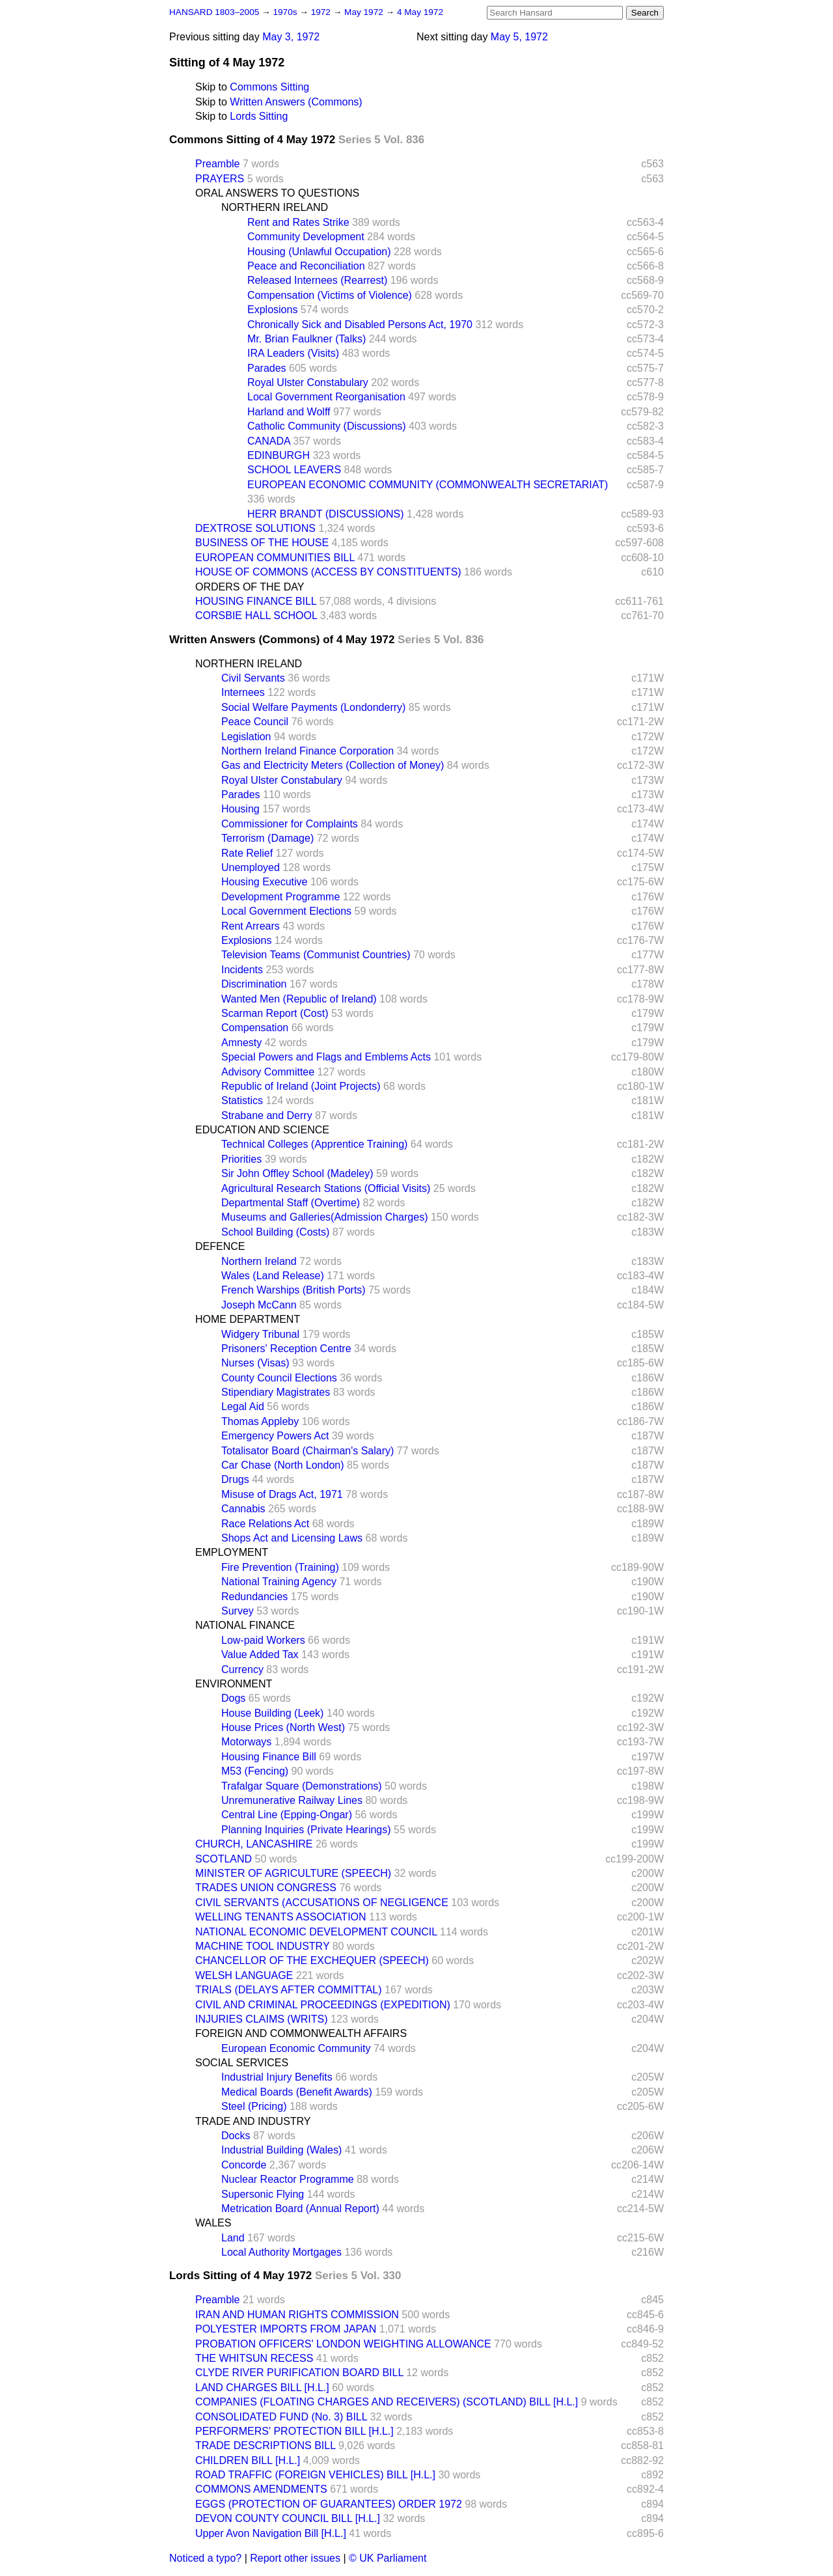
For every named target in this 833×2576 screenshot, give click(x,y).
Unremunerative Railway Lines (291, 1800)
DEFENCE (220, 1246)
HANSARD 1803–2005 (214, 12)
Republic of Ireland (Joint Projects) (301, 1086)
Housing (240, 808)
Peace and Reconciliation (306, 265)
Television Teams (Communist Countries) (315, 954)
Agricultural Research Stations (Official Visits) (325, 1188)
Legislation (246, 736)
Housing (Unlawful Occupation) (319, 251)
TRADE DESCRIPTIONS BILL (265, 2445)
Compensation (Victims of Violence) (329, 295)
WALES (213, 2222)
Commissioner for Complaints (289, 823)
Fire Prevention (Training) (280, 1567)
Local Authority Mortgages (281, 2252)
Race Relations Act (265, 1523)
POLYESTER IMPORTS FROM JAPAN (285, 2328)
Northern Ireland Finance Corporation (307, 750)
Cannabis (243, 1508)
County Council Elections (279, 1377)
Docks (235, 2135)
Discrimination (253, 984)
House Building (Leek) (272, 1713)
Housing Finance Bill (268, 1756)
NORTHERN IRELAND (274, 207)
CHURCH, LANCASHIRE (253, 1843)
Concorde (243, 2164)
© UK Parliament (387, 2558)
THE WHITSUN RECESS (254, 2358)
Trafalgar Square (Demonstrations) (301, 1786)
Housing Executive (264, 881)
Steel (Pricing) (253, 2106)
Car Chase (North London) (282, 1465)
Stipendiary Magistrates (275, 1392)
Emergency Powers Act (275, 1435)
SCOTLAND (223, 1858)
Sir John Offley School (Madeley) (297, 1173)
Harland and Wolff (288, 411)
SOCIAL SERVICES (241, 2062)
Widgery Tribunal (260, 1334)
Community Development (305, 236)
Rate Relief (247, 853)
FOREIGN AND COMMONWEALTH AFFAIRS (301, 2033)
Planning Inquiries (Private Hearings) (306, 1829)
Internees (243, 692)
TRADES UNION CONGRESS (265, 1887)
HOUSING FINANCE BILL (255, 601)
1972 (322, 12)
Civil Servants (253, 678)
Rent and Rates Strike (298, 222)
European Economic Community (295, 2048)
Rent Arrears (250, 926)
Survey (237, 1610)
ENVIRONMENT (233, 1683)
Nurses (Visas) (255, 1362)
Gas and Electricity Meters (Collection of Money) (332, 765)
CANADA (268, 441)
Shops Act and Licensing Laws (291, 1538)
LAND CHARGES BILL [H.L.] (262, 2387)
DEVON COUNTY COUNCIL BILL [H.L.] (287, 2518)
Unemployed (250, 867)
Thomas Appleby (260, 1421)
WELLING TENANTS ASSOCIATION (280, 1916)
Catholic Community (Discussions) (326, 426)
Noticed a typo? (205, 2558)
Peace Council (254, 721)
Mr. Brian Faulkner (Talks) (306, 338)
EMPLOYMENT (231, 1552)
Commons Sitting (269, 86)
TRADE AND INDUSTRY (253, 2121)
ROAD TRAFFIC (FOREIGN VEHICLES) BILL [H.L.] (315, 2474)
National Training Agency (278, 1581)
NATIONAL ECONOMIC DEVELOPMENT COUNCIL (316, 1931)
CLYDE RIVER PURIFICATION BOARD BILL (299, 2372)
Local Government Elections (286, 911)
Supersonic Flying (262, 2194)
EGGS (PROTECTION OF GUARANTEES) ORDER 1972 (328, 2504)
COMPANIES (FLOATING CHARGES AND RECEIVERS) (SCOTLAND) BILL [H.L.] (386, 2401)
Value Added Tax (260, 1654)
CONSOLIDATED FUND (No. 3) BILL (281, 2416)
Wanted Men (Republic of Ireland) (299, 998)
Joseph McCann (259, 1304)
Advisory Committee (267, 1071)
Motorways (246, 1741)
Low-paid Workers (263, 1640)
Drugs (235, 1479)
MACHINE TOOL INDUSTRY (262, 1946)
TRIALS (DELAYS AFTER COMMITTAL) (288, 1989)
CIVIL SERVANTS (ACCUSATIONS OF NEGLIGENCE (321, 1902)
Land (233, 2237)
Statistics (242, 1100)
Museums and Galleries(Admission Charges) (324, 1217)
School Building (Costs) (275, 1232)
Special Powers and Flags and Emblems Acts (326, 1056)
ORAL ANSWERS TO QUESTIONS (277, 193)
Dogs (233, 1698)
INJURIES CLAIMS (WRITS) (261, 2019)
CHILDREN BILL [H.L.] (247, 2460)
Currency (242, 1669)
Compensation (254, 1027)
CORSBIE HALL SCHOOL (256, 615)
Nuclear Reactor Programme (287, 2179)
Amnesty (241, 1042)
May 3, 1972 (291, 36)
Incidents (242, 969)
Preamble (217, 163)
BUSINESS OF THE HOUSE (262, 542)
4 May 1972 (420, 12)
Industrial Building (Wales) (281, 2149)
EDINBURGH (278, 455)
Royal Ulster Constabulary (307, 382)
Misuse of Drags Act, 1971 (282, 1494)
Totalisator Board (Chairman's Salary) (307, 1450)
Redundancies (254, 1596)
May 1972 (364, 12)
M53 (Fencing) (254, 1771)
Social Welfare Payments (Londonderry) (313, 707)
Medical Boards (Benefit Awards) (296, 2092)
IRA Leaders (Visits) (293, 353)
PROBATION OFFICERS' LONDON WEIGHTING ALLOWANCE (343, 2343)
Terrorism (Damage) (267, 838)
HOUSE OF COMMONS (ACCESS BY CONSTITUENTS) (328, 571)
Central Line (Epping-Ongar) (286, 1814)
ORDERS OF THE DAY (249, 586)
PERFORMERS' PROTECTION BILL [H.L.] (294, 2431)
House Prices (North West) (283, 1727)
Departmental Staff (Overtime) (290, 1202)
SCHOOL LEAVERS (294, 469)
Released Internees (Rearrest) (317, 280)
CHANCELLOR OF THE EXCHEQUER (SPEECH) (312, 1960)
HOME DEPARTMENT (247, 1319)
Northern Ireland (259, 1261)
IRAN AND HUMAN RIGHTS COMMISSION (297, 2314)
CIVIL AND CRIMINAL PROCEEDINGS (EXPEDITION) (322, 2004)
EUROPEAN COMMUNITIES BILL (275, 557)
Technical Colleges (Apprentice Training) (314, 1144)
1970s (286, 12)
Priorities (241, 1159)
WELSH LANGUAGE (244, 1975)
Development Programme (280, 896)
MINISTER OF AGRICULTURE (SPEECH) (293, 1873)
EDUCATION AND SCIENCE (262, 1129)
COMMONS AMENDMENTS (261, 2489)
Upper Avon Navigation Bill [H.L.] (270, 2533)
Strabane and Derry (266, 1115)
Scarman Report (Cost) (275, 1013)
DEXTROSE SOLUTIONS (255, 528)
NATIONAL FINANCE (245, 1625)
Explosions (272, 309)
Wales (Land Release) (272, 1275)
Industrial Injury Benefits (277, 2077)
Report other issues (295, 2558)
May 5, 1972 (519, 36)
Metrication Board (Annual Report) (300, 2208)
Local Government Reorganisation (326, 396)
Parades (266, 368)
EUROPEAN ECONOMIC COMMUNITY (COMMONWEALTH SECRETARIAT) (427, 484)
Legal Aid (242, 1406)
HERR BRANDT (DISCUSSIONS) (325, 513)
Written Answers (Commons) (296, 101)
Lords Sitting (259, 116)
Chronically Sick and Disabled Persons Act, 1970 (359, 324)
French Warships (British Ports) (293, 1289)
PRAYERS (219, 178)
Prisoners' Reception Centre (286, 1348)
